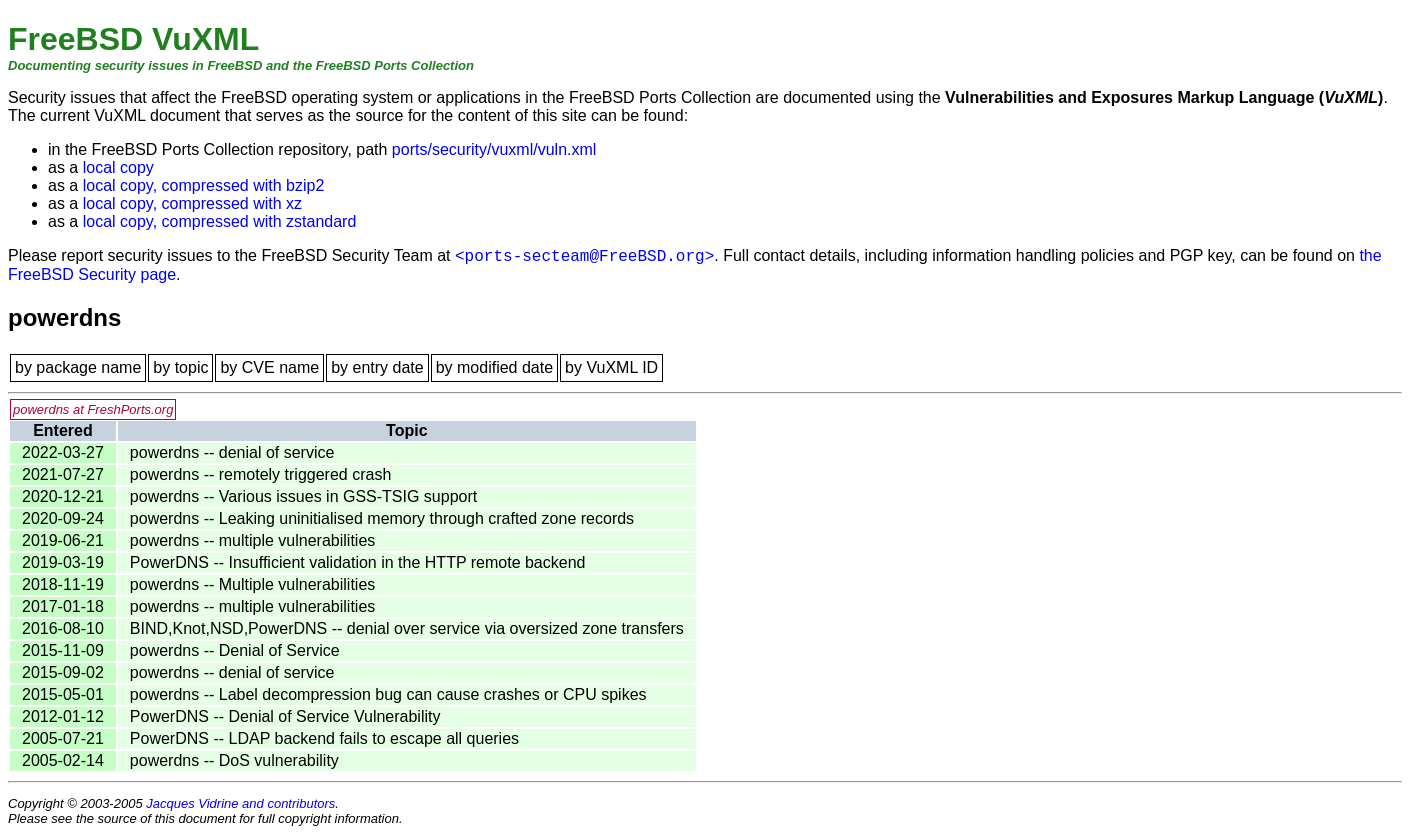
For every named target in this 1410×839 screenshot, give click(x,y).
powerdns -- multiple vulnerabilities (252, 540)
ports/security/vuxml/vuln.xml (494, 149)
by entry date (377, 367)
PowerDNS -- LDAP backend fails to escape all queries (324, 738)
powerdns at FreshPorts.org (93, 409)
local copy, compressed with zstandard (220, 221)
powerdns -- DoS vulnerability (234, 760)
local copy (118, 167)
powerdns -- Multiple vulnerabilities (252, 584)
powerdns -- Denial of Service (235, 650)
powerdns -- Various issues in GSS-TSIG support (303, 496)
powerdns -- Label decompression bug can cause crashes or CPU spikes (388, 694)
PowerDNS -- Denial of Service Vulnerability (285, 716)
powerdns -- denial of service (232, 452)
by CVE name (269, 367)
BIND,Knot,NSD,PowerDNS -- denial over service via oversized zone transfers (407, 628)
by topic (180, 367)
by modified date (494, 367)
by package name (78, 367)
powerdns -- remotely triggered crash (260, 474)
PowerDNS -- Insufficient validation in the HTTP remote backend (358, 562)
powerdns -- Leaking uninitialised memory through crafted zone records (382, 518)
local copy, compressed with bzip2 (204, 185)
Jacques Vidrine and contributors (240, 803)
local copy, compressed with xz (192, 203)
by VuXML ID (611, 367)
